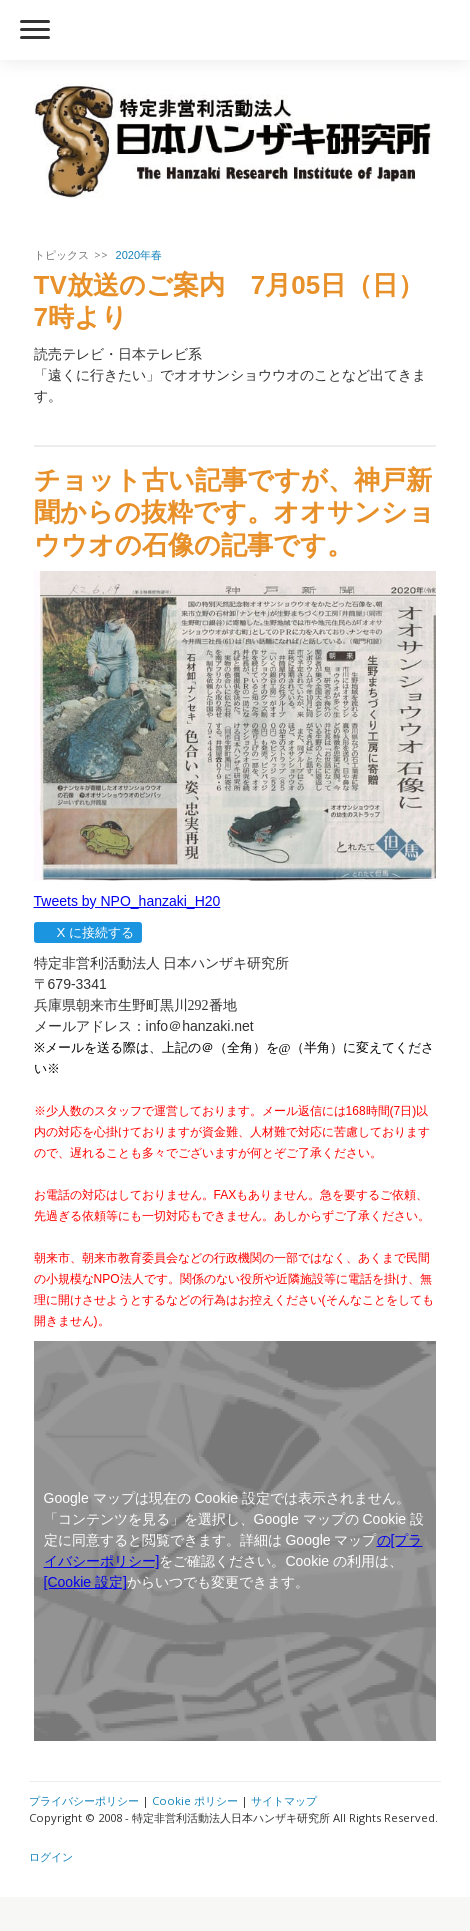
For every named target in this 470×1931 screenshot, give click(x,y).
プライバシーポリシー (84, 1800)
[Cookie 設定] (85, 1582)
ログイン (51, 1856)
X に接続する (87, 932)
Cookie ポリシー (195, 1800)
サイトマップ (284, 1800)
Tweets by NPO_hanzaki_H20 (127, 901)
